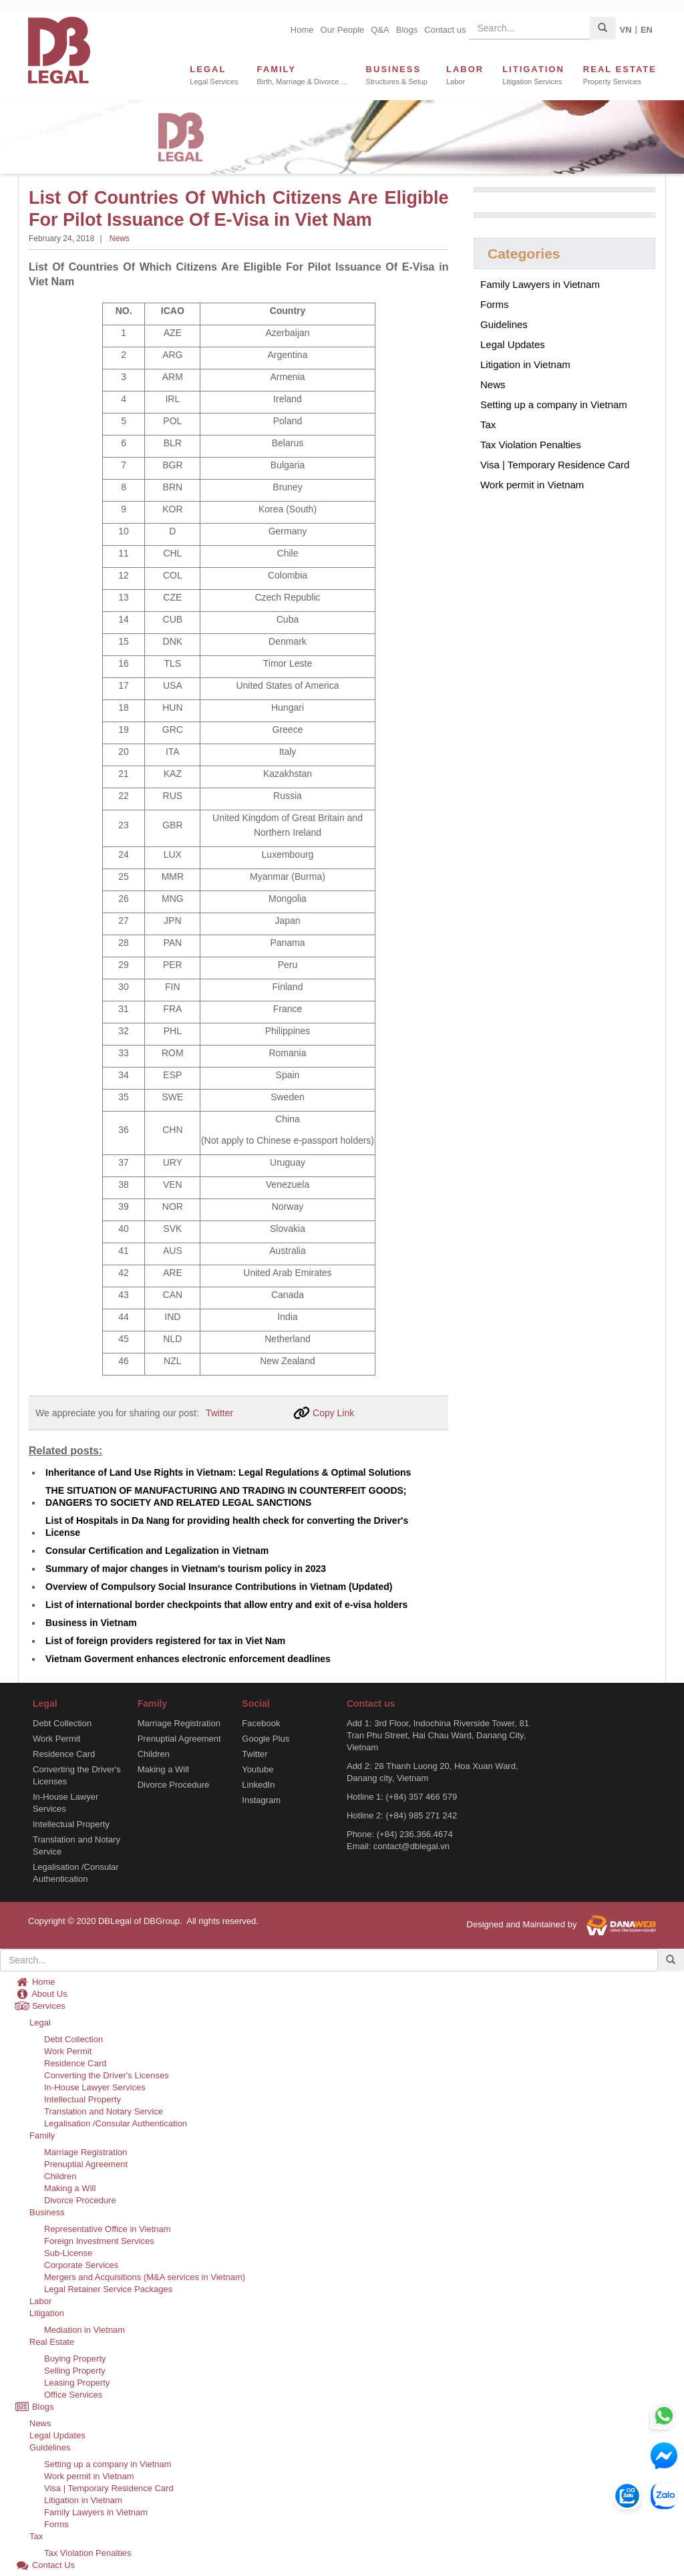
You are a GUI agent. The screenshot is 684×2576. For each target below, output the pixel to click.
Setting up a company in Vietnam (553, 404)
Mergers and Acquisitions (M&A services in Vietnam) (144, 2277)
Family (42, 2135)
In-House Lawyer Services (65, 1803)
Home (302, 30)
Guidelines (504, 324)
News (120, 238)
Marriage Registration (179, 1723)
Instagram (261, 1800)
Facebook (261, 1723)
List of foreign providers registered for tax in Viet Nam (165, 1640)
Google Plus (265, 1739)
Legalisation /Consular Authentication (76, 1873)
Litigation (46, 2313)
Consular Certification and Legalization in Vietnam (157, 1550)
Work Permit (56, 1739)
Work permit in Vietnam (532, 484)
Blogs (407, 30)
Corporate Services (81, 2265)
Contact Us (45, 2565)
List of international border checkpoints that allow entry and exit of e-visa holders (226, 1604)
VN (625, 30)
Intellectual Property (71, 1824)
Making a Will (163, 1769)
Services (40, 2006)
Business (47, 2212)
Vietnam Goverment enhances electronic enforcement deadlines (188, 1658)
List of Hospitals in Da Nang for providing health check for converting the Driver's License (226, 1526)
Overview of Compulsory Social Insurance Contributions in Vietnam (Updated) (218, 1586)
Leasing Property (77, 2383)
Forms (494, 304)
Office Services (73, 2395)
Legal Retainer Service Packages (108, 2289)
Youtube (257, 1769)
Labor (40, 2301)
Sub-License (68, 2253)
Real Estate (51, 2342)
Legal (40, 2023)
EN (647, 30)
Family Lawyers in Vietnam (540, 284)
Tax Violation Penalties (530, 444)
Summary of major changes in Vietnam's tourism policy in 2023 (185, 1568)
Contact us (445, 30)
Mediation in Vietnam (84, 2330)
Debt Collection (62, 1723)
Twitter (219, 1413)
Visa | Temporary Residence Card (554, 464)
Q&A (380, 30)
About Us (41, 1994)
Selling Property (75, 2371)
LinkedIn (258, 1785)
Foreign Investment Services (99, 2241)
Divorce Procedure (174, 1785)
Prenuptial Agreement (179, 1739)
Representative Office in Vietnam (107, 2229)
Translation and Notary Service (76, 1845)
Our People (343, 30)
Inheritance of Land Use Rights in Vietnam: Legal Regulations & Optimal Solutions (228, 1472)
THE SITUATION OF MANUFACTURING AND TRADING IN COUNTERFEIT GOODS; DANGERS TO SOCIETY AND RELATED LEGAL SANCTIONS (226, 1496)
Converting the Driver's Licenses (77, 1775)
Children (154, 1754)
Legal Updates (512, 344)
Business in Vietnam (91, 1622)
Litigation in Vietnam (525, 364)
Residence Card (64, 1754)
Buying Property (75, 2359)
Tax (488, 424)
